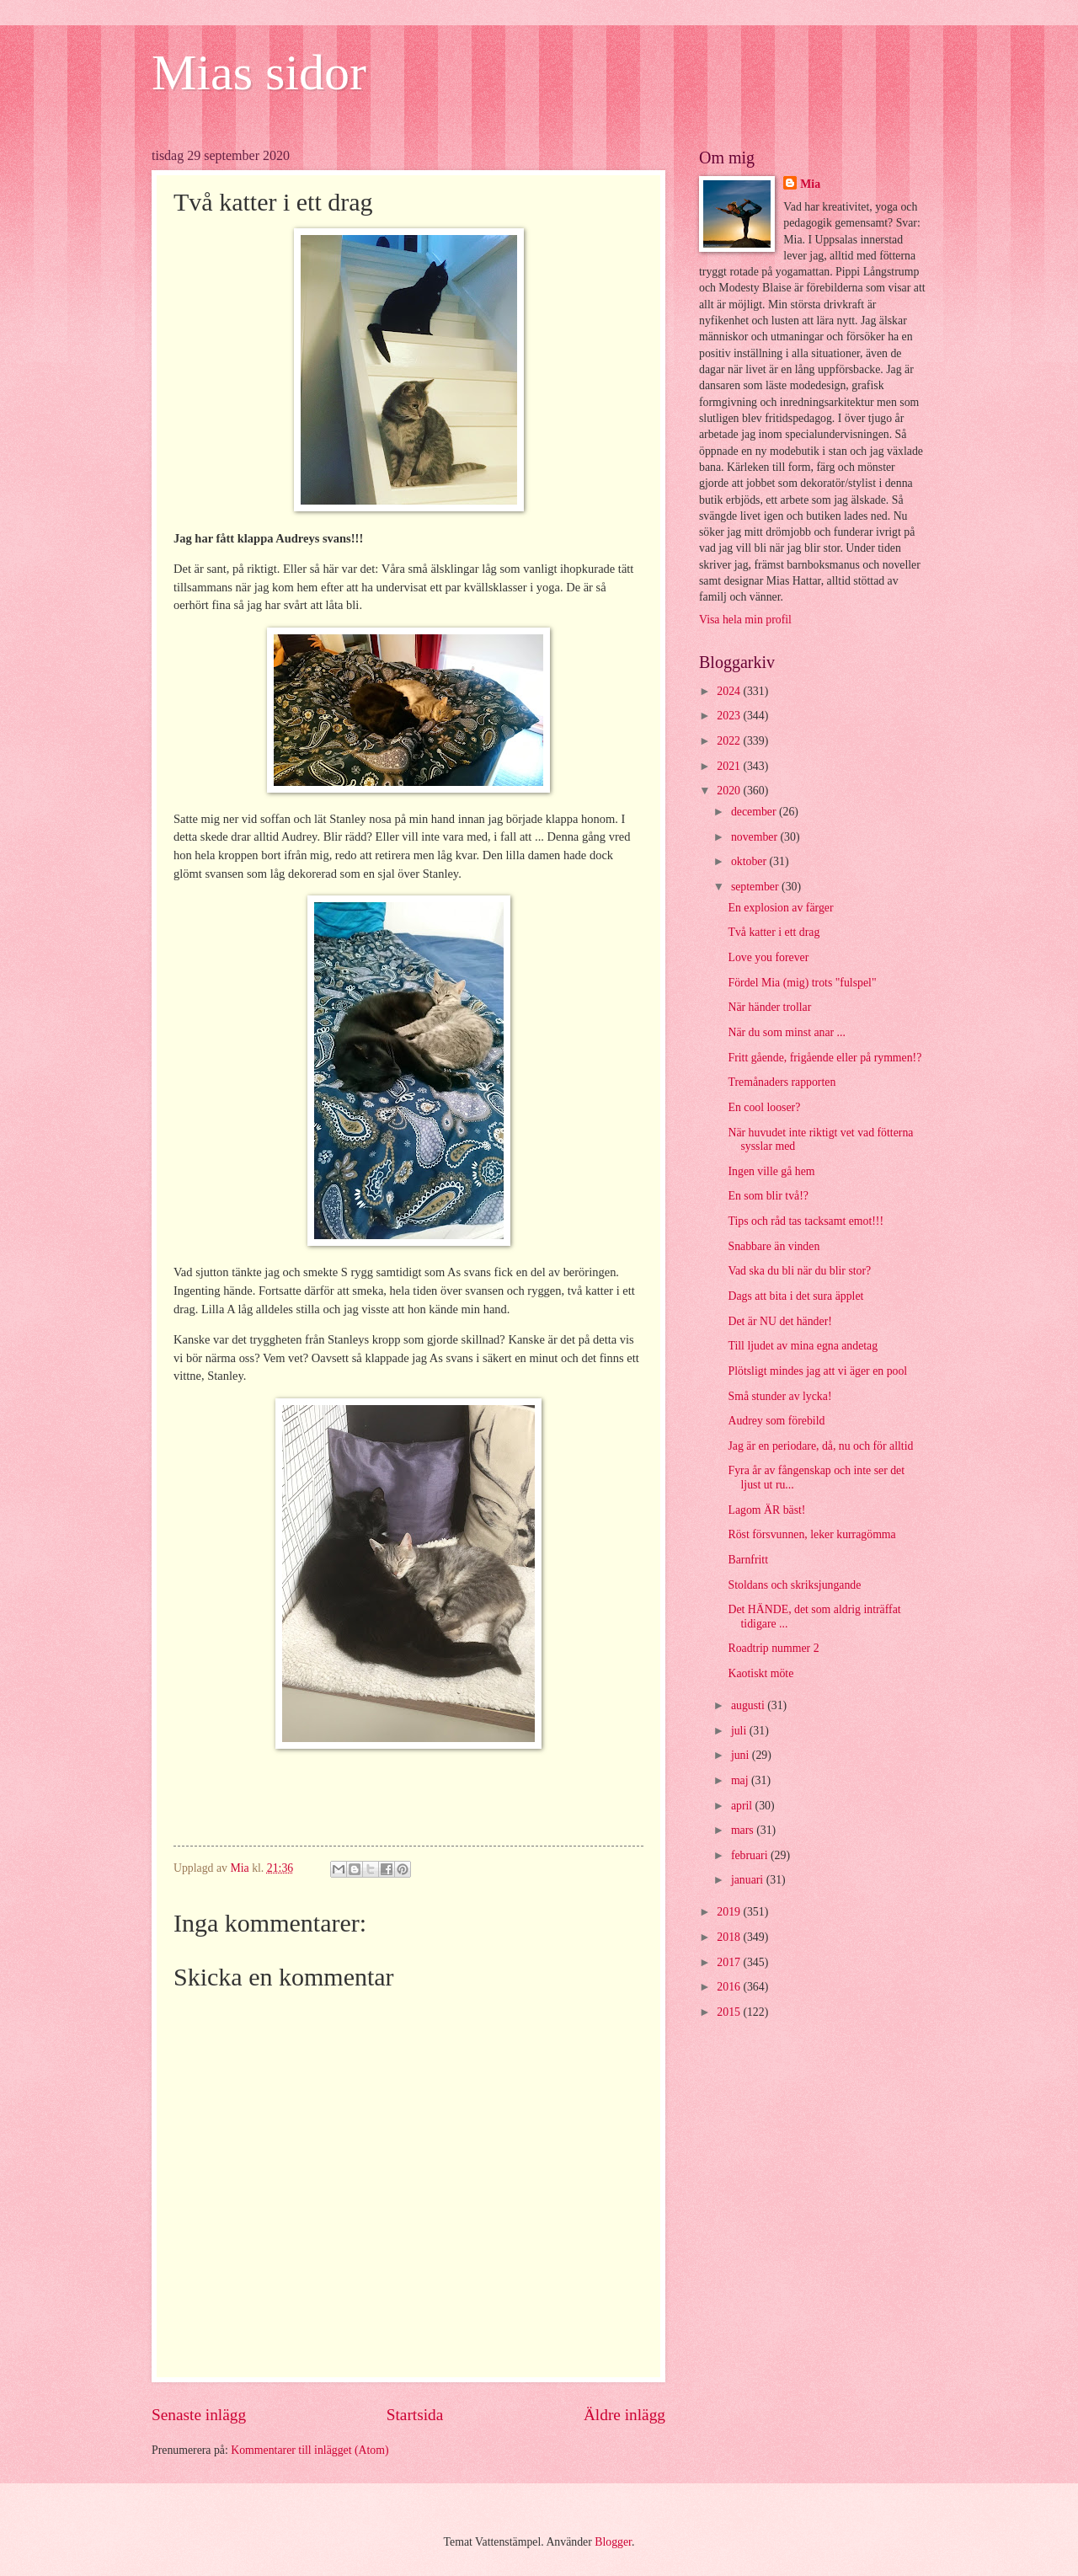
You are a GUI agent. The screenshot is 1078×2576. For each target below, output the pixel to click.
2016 (730, 1986)
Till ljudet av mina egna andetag (803, 1345)
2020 (730, 790)
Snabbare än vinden (773, 1246)
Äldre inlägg (624, 2415)
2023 (730, 715)
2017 (730, 1962)
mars (743, 1830)
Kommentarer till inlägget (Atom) (309, 2450)
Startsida (415, 2415)
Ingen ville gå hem (771, 1171)
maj (741, 1780)
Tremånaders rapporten (781, 1082)
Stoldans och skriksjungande (794, 1585)
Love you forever (768, 957)
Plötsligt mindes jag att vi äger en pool (817, 1371)
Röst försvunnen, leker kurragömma (811, 1534)
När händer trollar (769, 1007)
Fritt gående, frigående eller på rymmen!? (824, 1057)
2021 (730, 766)
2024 (730, 691)
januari (748, 1879)
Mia (810, 184)
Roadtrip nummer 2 (773, 1648)
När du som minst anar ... (786, 1032)
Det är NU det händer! (779, 1321)
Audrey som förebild (776, 1420)
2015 (730, 2012)
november (756, 837)
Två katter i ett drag (773, 932)
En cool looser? (764, 1107)
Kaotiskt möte (760, 1673)
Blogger (613, 2542)
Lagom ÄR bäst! (766, 1510)
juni (741, 1755)
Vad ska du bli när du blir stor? (799, 1270)
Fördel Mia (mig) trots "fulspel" (802, 982)
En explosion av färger (780, 907)
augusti (749, 1705)
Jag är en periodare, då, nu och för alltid (820, 1446)
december (755, 811)
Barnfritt (748, 1559)
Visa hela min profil (745, 619)
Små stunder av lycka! (779, 1396)
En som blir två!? (768, 1195)
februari (751, 1855)
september (756, 886)
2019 (730, 1911)
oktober (750, 861)
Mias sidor (259, 72)
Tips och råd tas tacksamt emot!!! (805, 1221)
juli (740, 1730)
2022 (730, 741)
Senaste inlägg (199, 2415)
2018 (730, 1937)
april (743, 1805)
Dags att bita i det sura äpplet (795, 1296)
